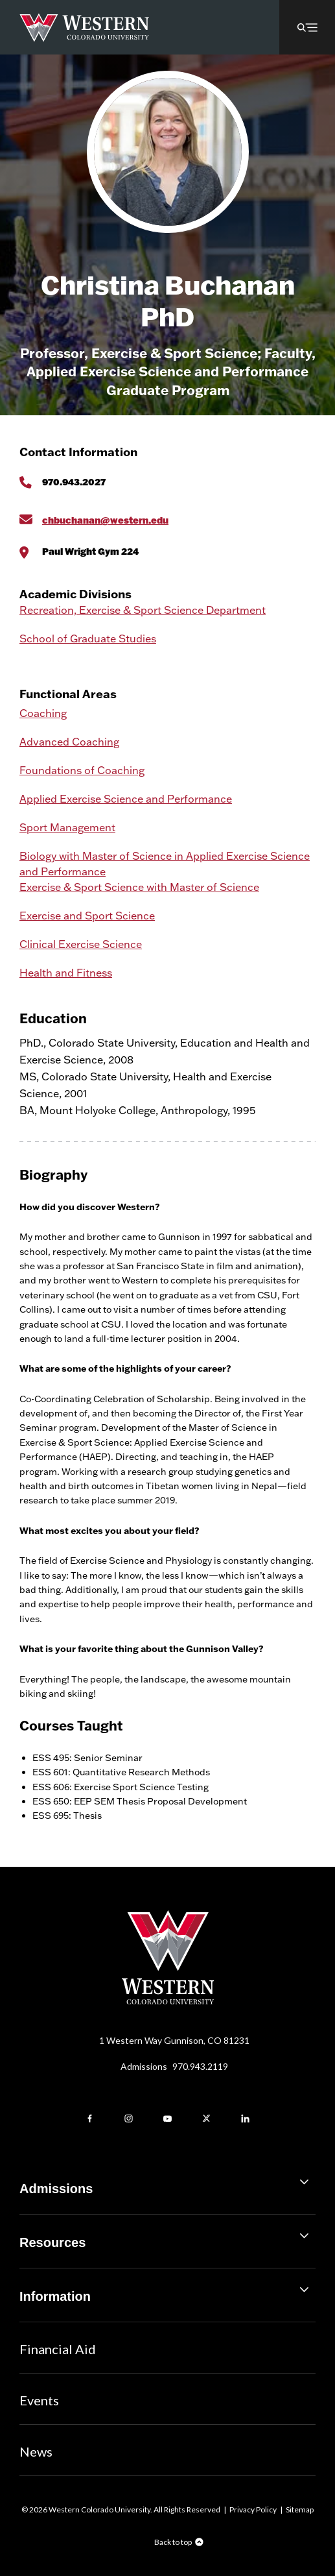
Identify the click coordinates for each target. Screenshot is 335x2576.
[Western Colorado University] (168, 2000)
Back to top (173, 2542)
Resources (167, 2238)
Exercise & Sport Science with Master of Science (139, 887)
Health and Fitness (65, 972)
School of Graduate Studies (87, 638)
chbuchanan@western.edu (105, 520)
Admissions (174, 2066)
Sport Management (67, 827)
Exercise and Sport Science (87, 915)
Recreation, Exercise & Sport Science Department (142, 609)
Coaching (43, 713)
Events (39, 2400)
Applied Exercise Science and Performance (125, 798)
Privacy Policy (253, 2509)
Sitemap (300, 2509)
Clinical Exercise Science (80, 944)
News (35, 2451)
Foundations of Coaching (81, 770)
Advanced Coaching (69, 741)
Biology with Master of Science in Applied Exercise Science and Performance (164, 863)
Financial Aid (57, 2349)
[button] (307, 27)
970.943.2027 (74, 482)
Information (167, 2291)
